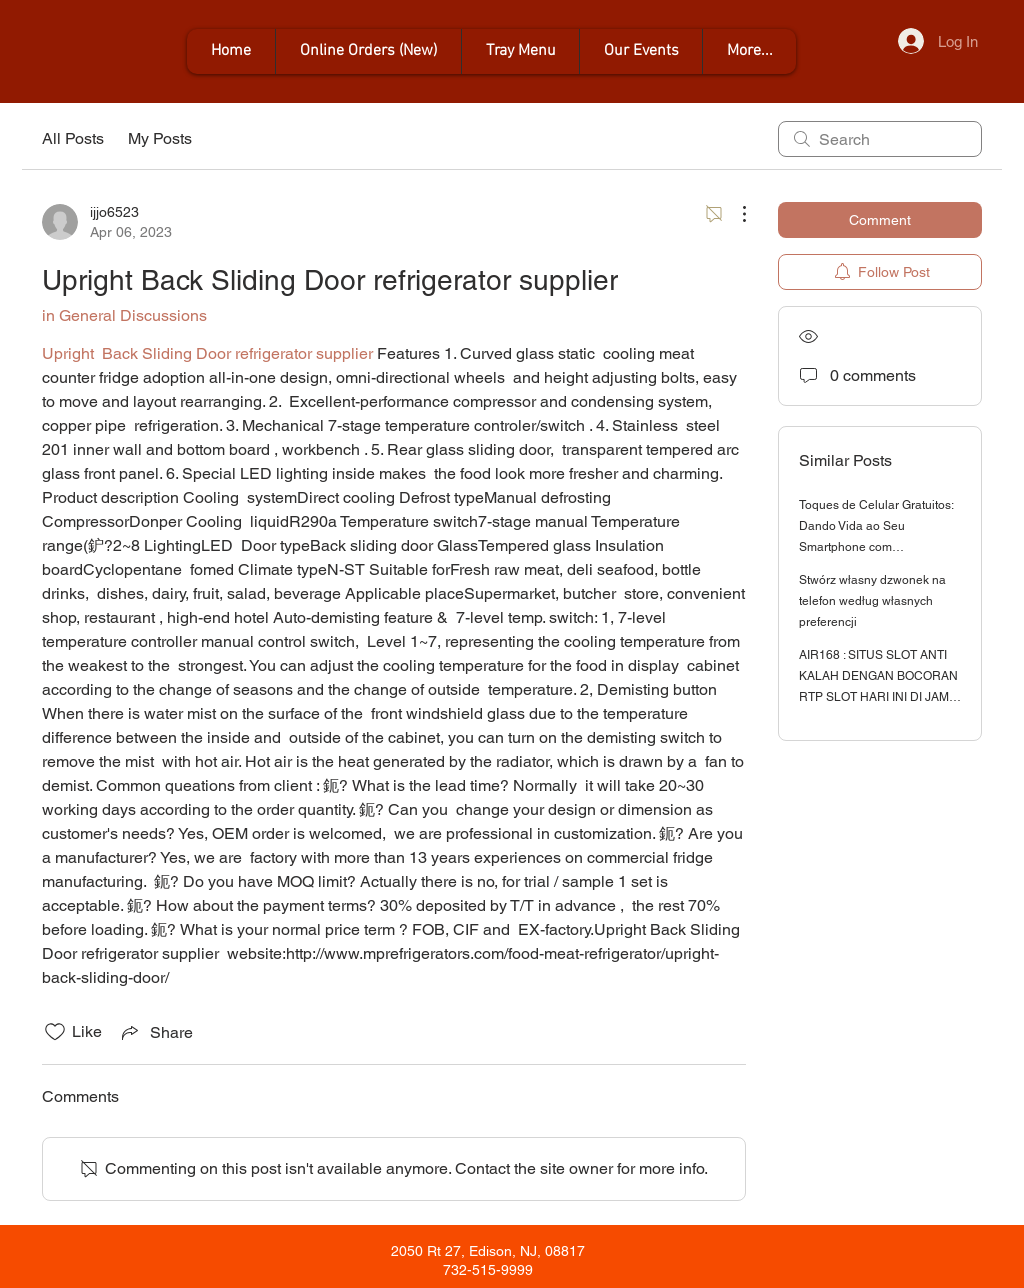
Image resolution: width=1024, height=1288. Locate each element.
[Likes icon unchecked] (55, 1032)
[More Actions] (734, 214)
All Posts (73, 138)
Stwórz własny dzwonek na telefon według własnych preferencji (872, 601)
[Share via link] (155, 1032)
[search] (880, 139)
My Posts (160, 138)
